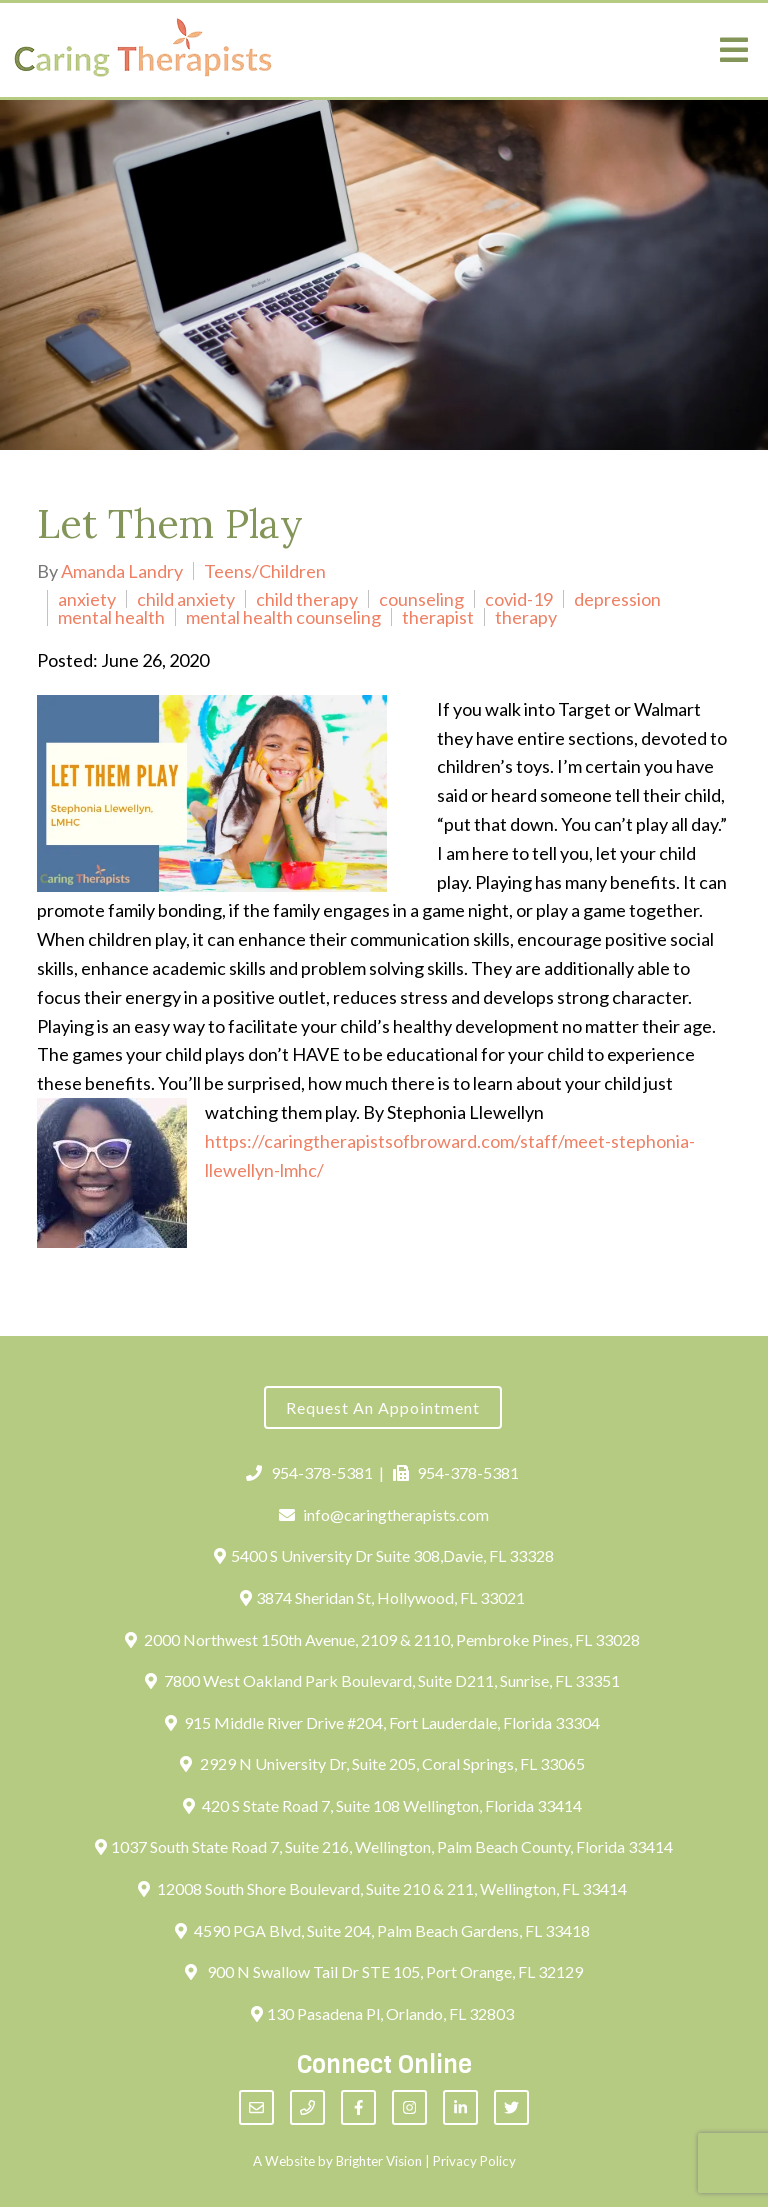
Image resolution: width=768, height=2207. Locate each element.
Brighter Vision (379, 2161)
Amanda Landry (122, 571)
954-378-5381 (309, 1472)
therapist (438, 617)
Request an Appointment (383, 1407)
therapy (526, 617)
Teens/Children (265, 571)
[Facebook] (358, 2107)
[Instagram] (409, 2107)
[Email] (256, 2107)
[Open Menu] (734, 50)
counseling (421, 599)
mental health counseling (283, 617)
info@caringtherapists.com (384, 1514)
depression (617, 599)
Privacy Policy (474, 2161)
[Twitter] (511, 2107)
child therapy (307, 599)
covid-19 (519, 599)
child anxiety (186, 599)
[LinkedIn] (460, 2107)
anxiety (87, 599)
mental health (111, 617)
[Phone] (307, 2107)
